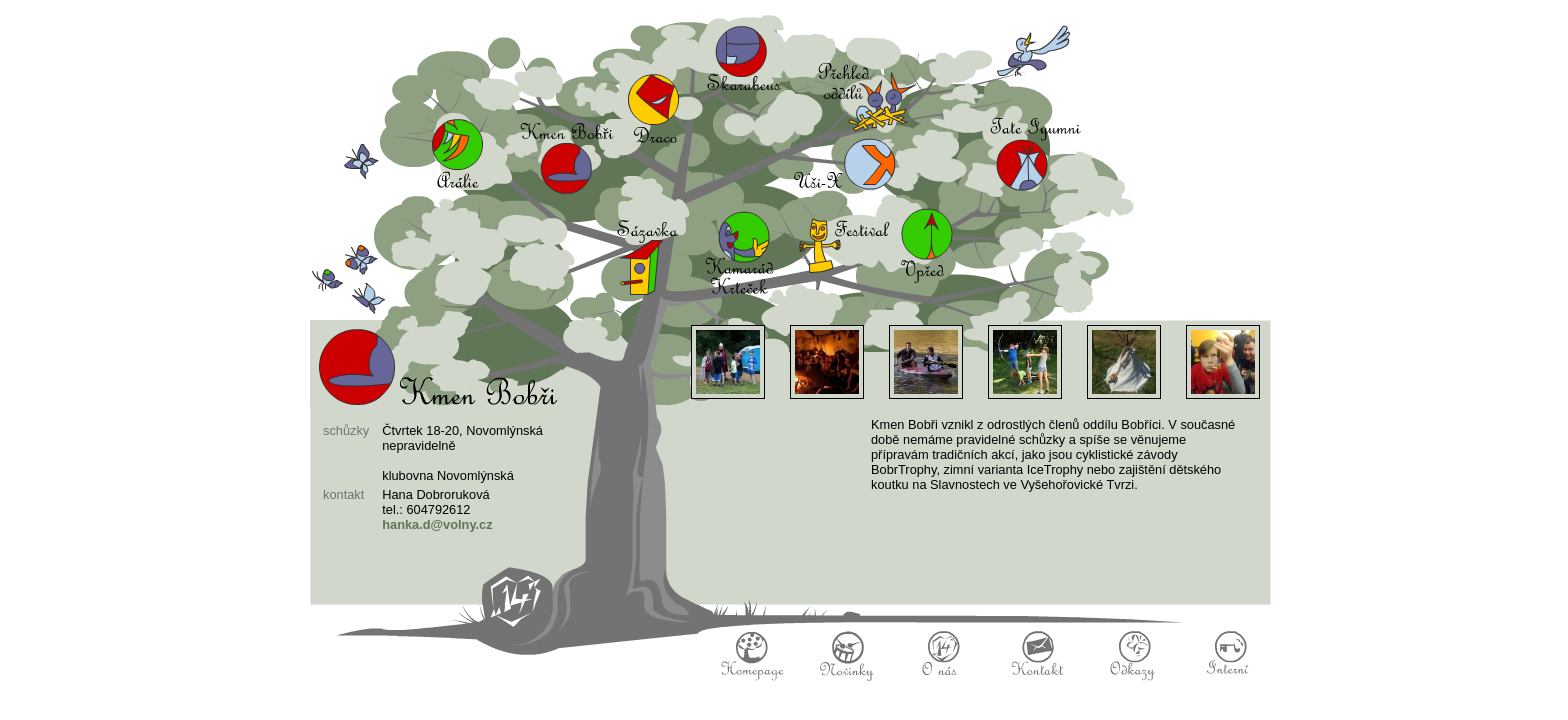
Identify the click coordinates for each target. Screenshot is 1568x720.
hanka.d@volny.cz (437, 524)
